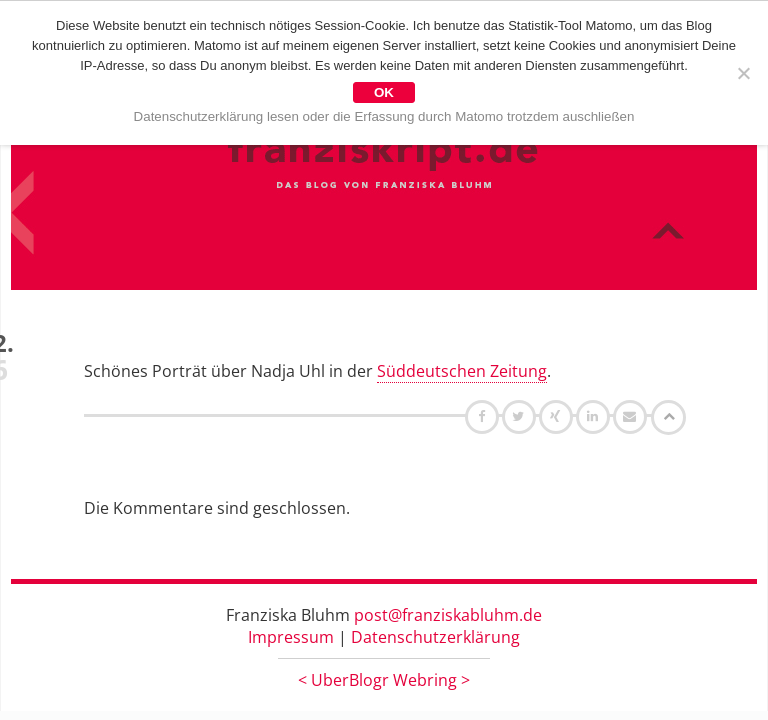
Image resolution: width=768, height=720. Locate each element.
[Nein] (743, 73)
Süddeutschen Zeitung (462, 371)
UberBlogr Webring (384, 680)
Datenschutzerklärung (435, 637)
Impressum (291, 637)
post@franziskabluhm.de (448, 615)
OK (384, 92)
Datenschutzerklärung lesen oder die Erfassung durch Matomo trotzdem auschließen (384, 116)
